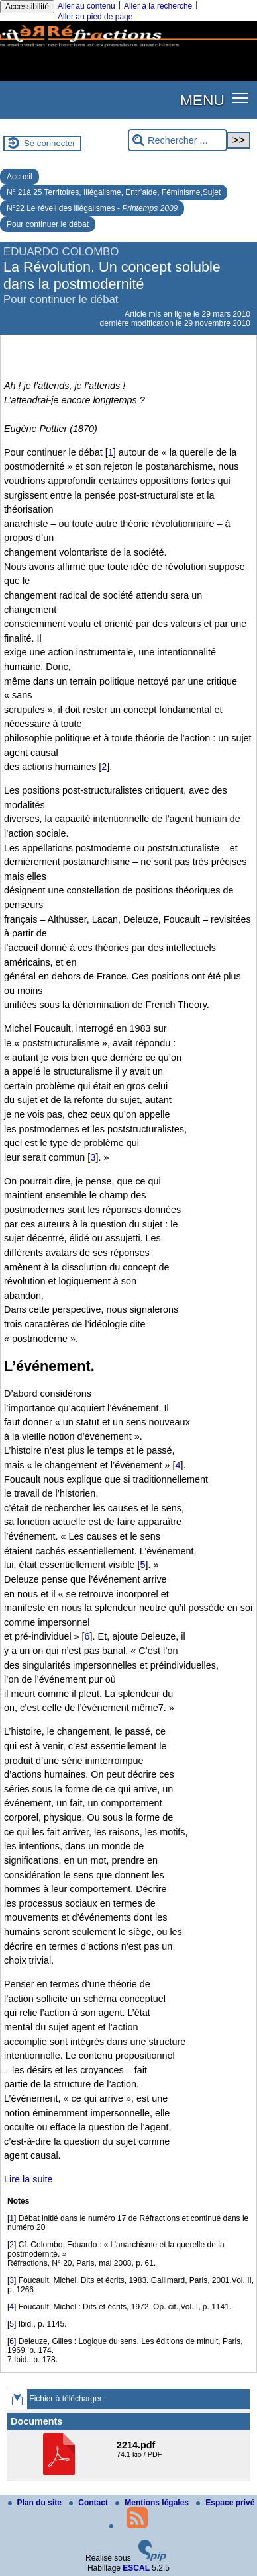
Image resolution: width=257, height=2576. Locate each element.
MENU (202, 99)
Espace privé (225, 2502)
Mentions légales (153, 2502)
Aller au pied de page (95, 16)
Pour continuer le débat (48, 224)
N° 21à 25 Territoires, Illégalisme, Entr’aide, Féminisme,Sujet (114, 192)
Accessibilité (27, 6)
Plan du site (36, 2502)
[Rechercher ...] (177, 140)
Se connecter (50, 143)
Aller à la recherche (158, 6)
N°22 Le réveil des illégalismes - (92, 208)
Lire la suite (28, 2179)
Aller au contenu (86, 6)
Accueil (19, 176)
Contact (89, 2502)
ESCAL (136, 2568)
